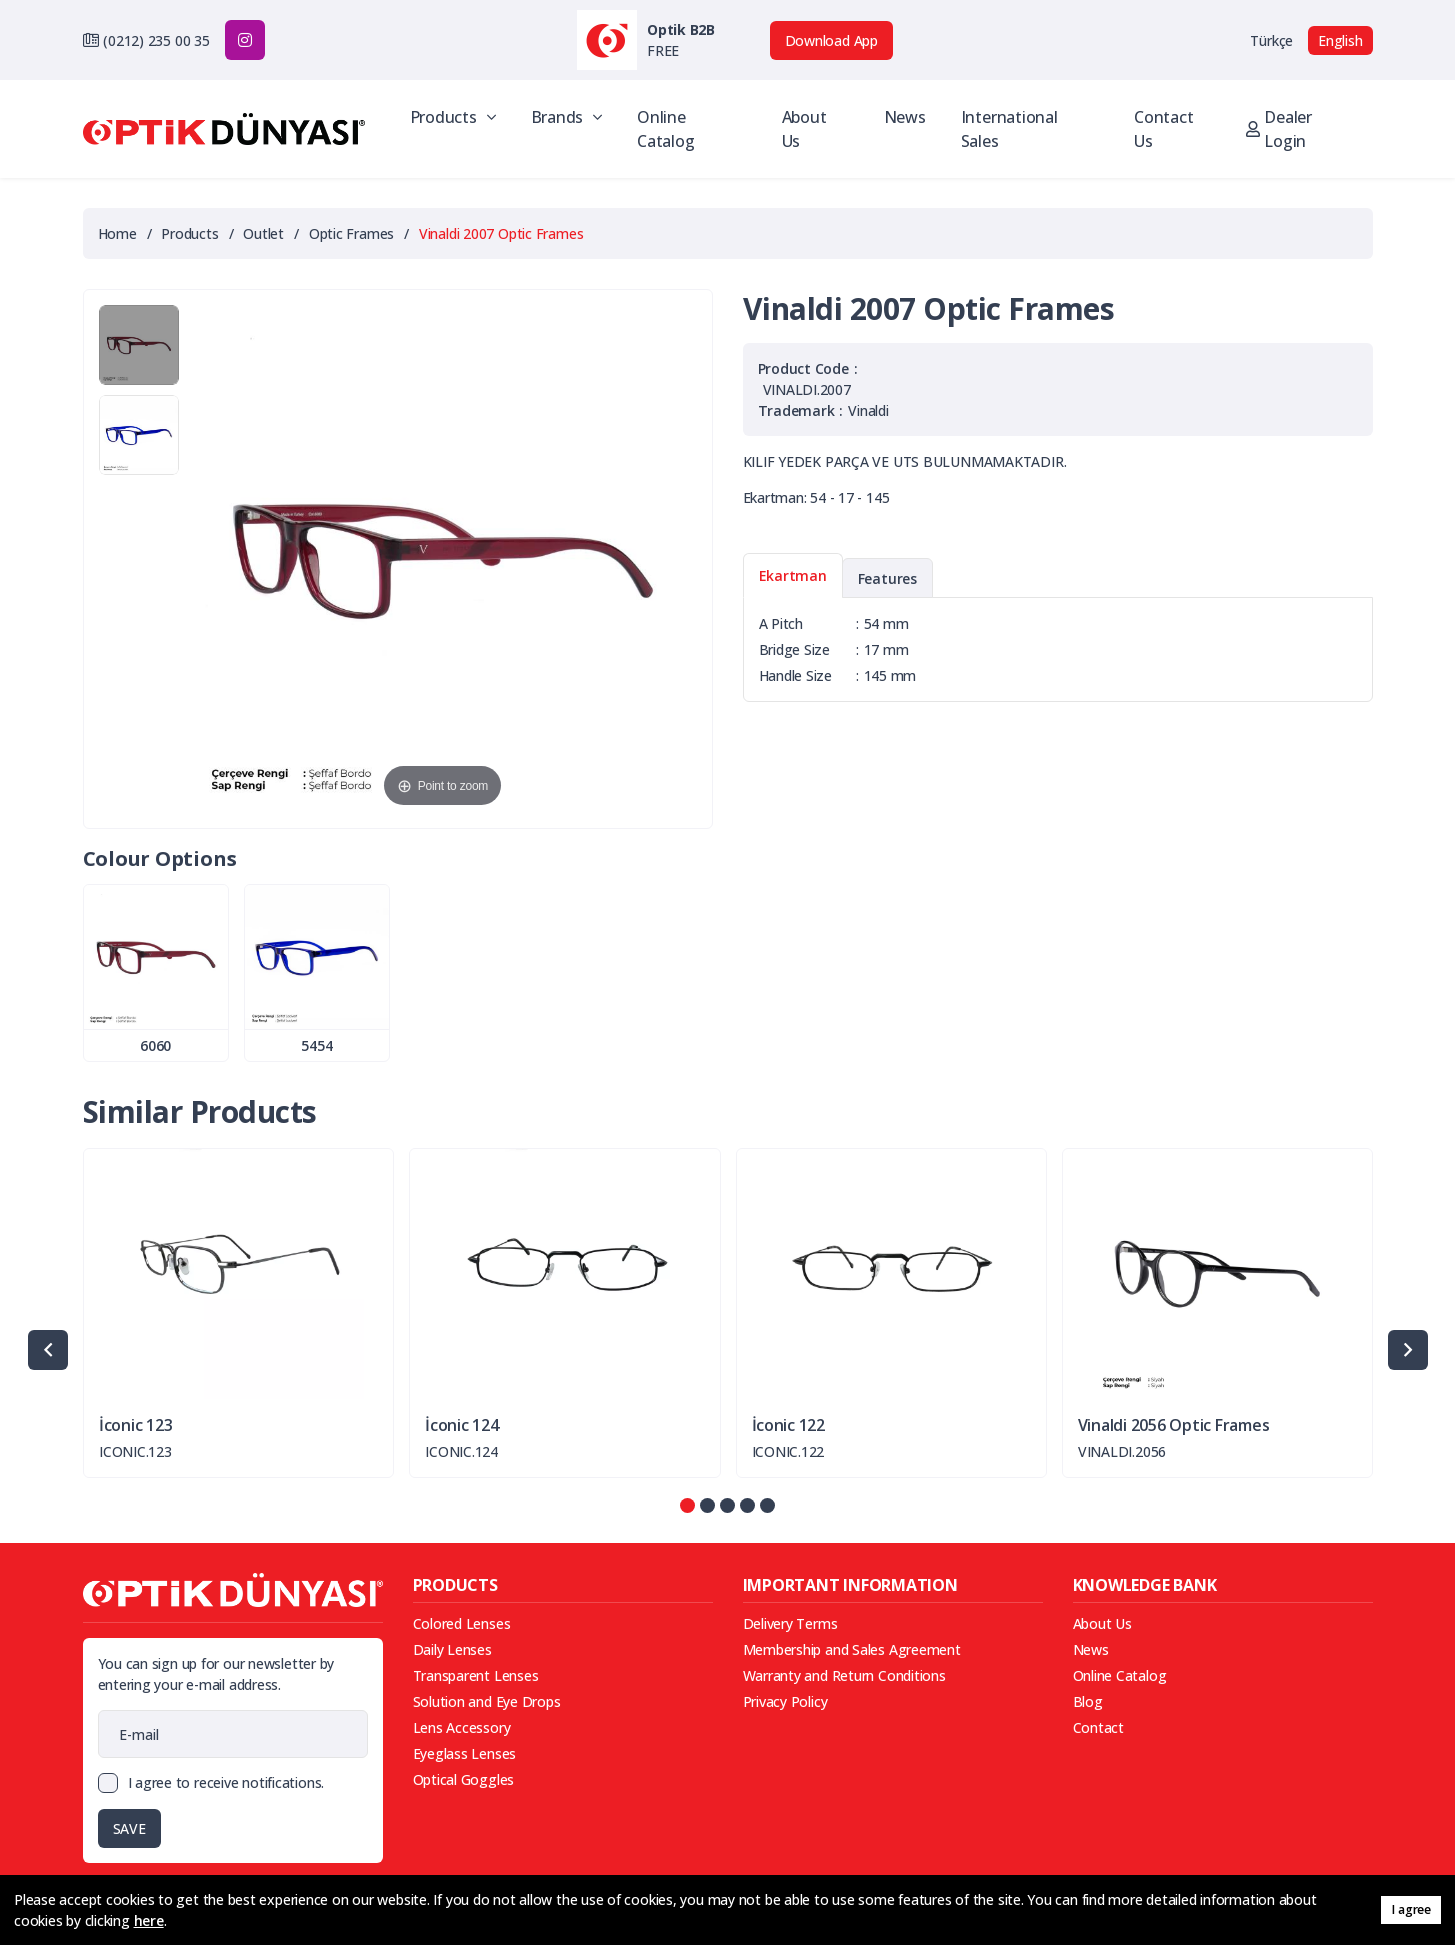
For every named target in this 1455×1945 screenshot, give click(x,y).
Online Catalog (665, 129)
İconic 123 (135, 1425)
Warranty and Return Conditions (844, 1675)
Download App (831, 40)
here (149, 1920)
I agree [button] (1410, 1909)
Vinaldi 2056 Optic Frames (1174, 1425)
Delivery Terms (790, 1623)
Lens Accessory (462, 1727)
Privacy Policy (785, 1701)
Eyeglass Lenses (465, 1753)
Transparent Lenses (476, 1675)
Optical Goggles (464, 1779)
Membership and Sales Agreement (852, 1649)
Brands (566, 117)
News (905, 117)
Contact (1098, 1727)
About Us (804, 129)
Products (453, 117)
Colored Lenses (462, 1623)
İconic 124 (461, 1425)
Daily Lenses (452, 1649)
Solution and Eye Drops (487, 1701)
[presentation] (48, 1350)
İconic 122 (788, 1425)
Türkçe (1271, 40)
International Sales (1009, 129)
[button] (687, 1505)
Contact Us (1163, 129)
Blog (1088, 1701)
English (1340, 40)
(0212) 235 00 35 (156, 40)
